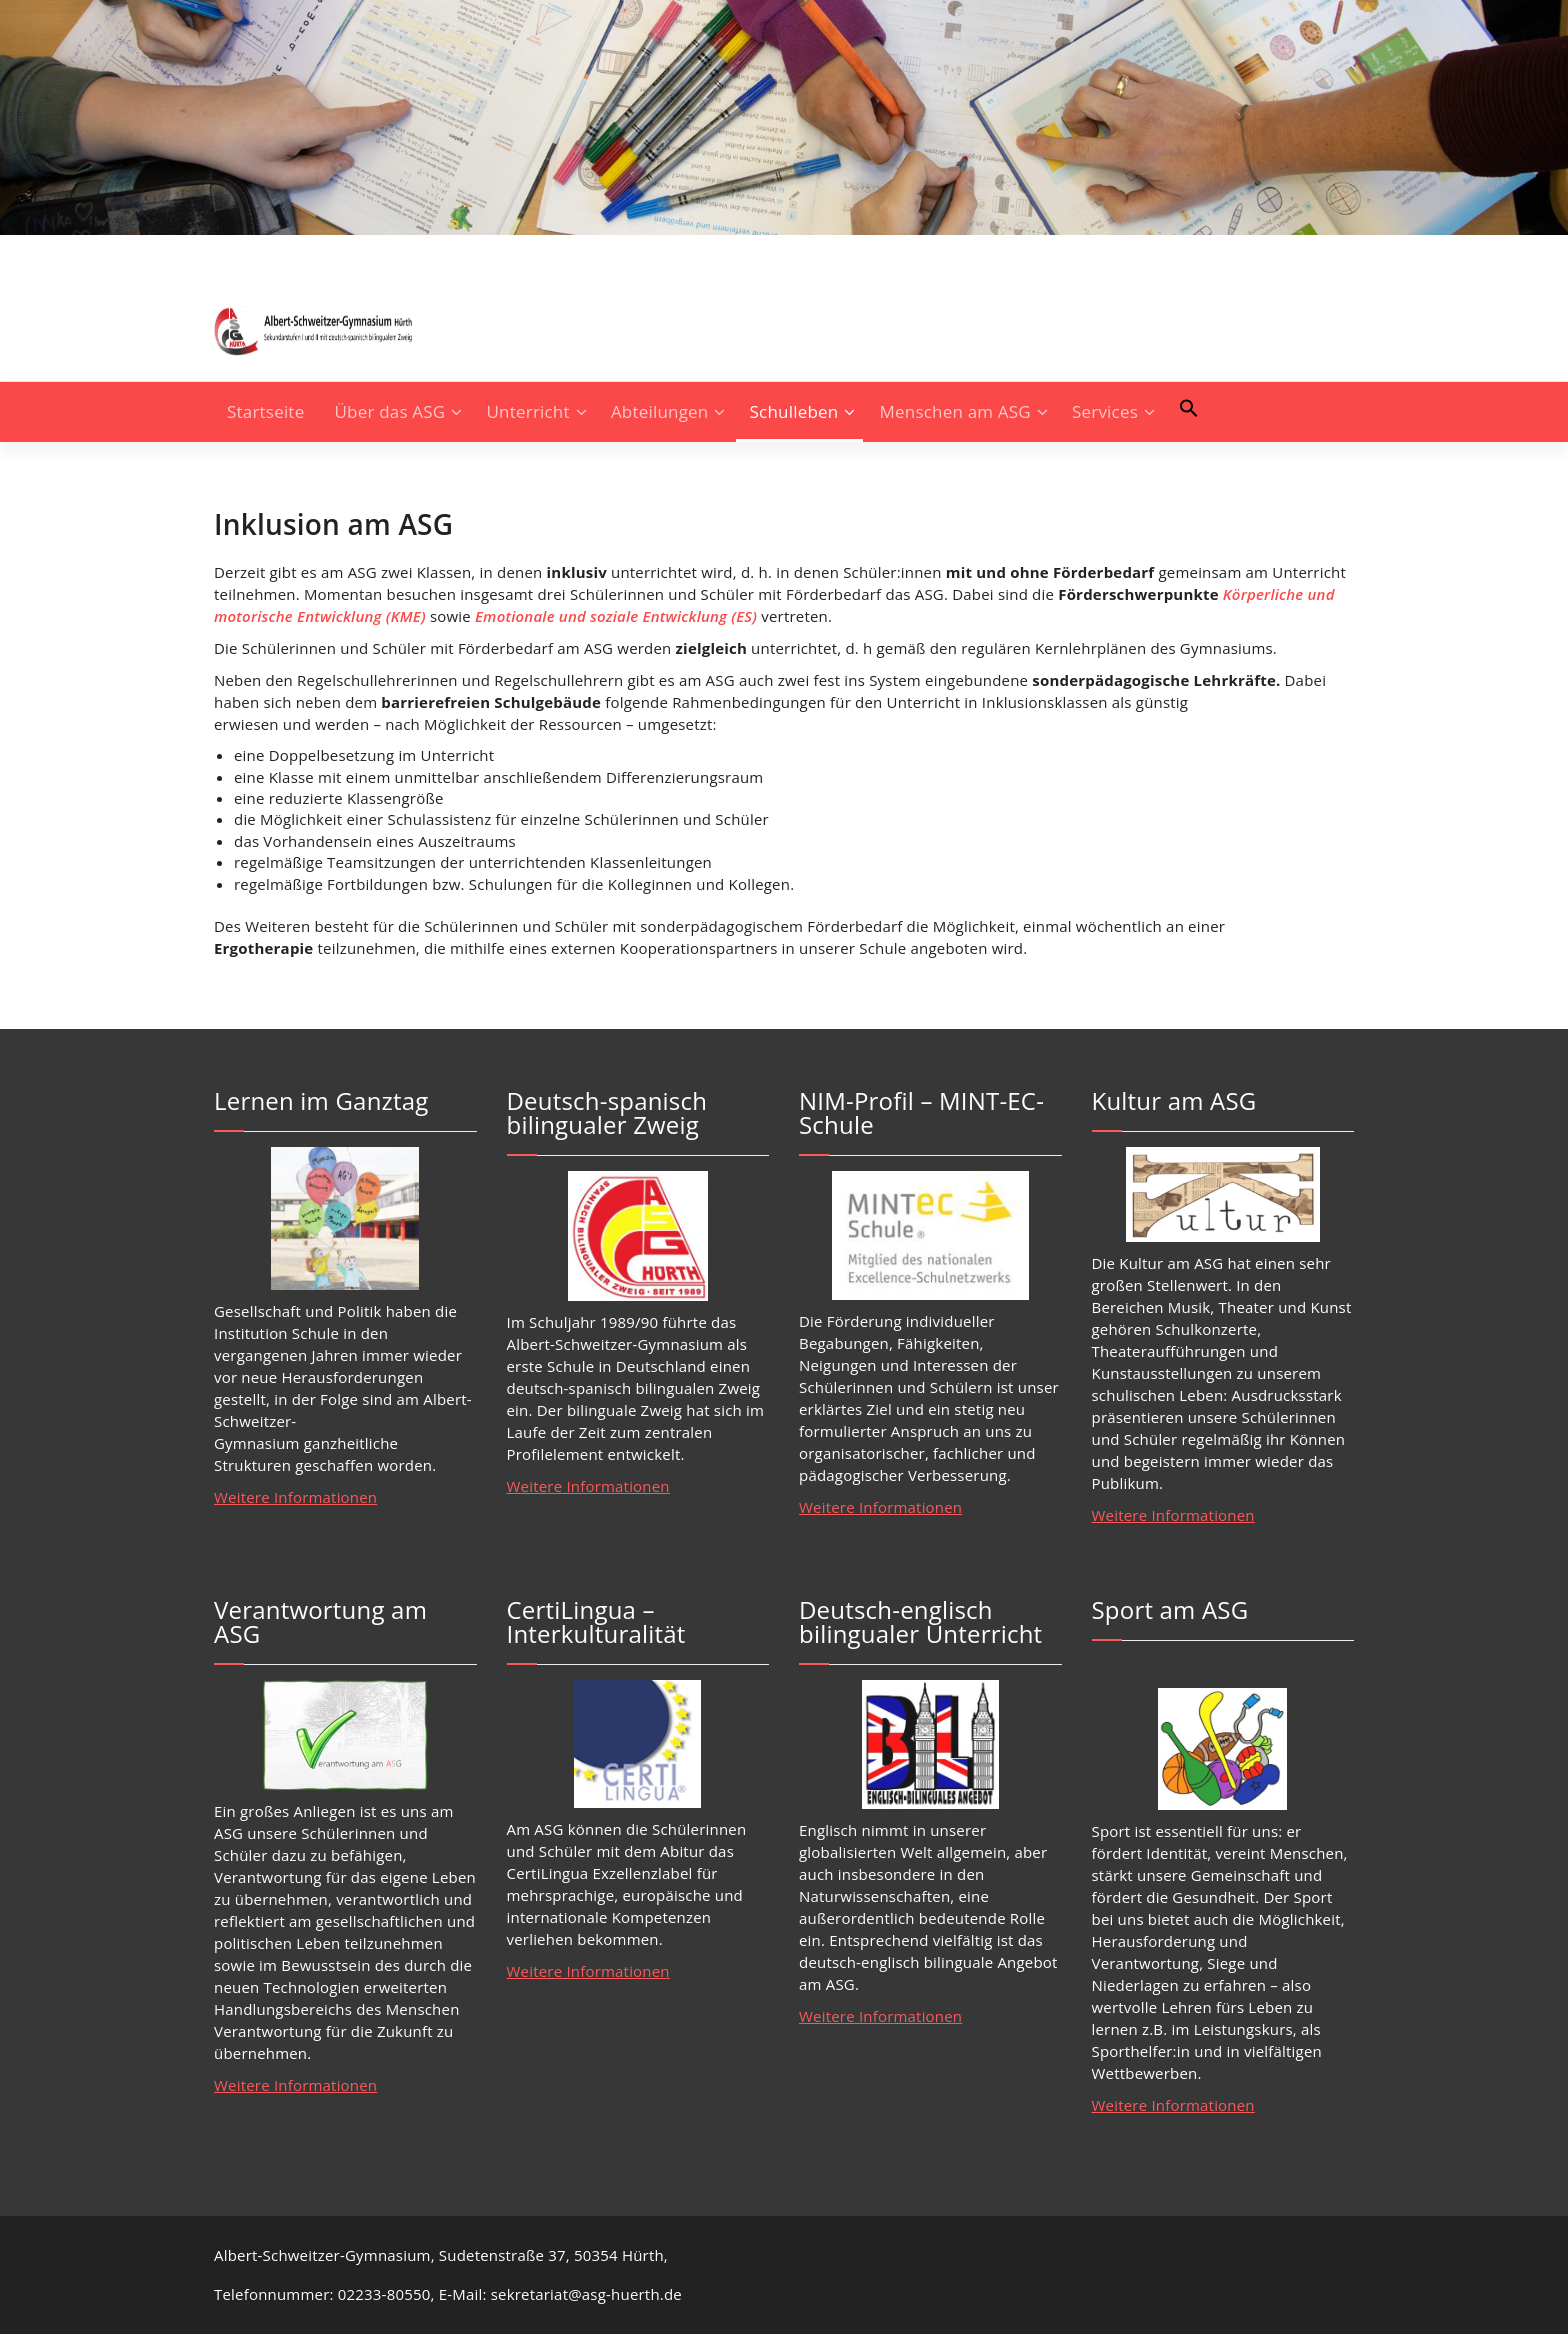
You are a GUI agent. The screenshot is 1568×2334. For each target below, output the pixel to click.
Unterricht (528, 411)
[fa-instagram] (220, 253)
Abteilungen (660, 411)
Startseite (265, 411)
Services (1105, 411)
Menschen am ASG (955, 411)
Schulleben (794, 411)
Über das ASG (390, 411)
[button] (1189, 408)
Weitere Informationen (295, 1497)
